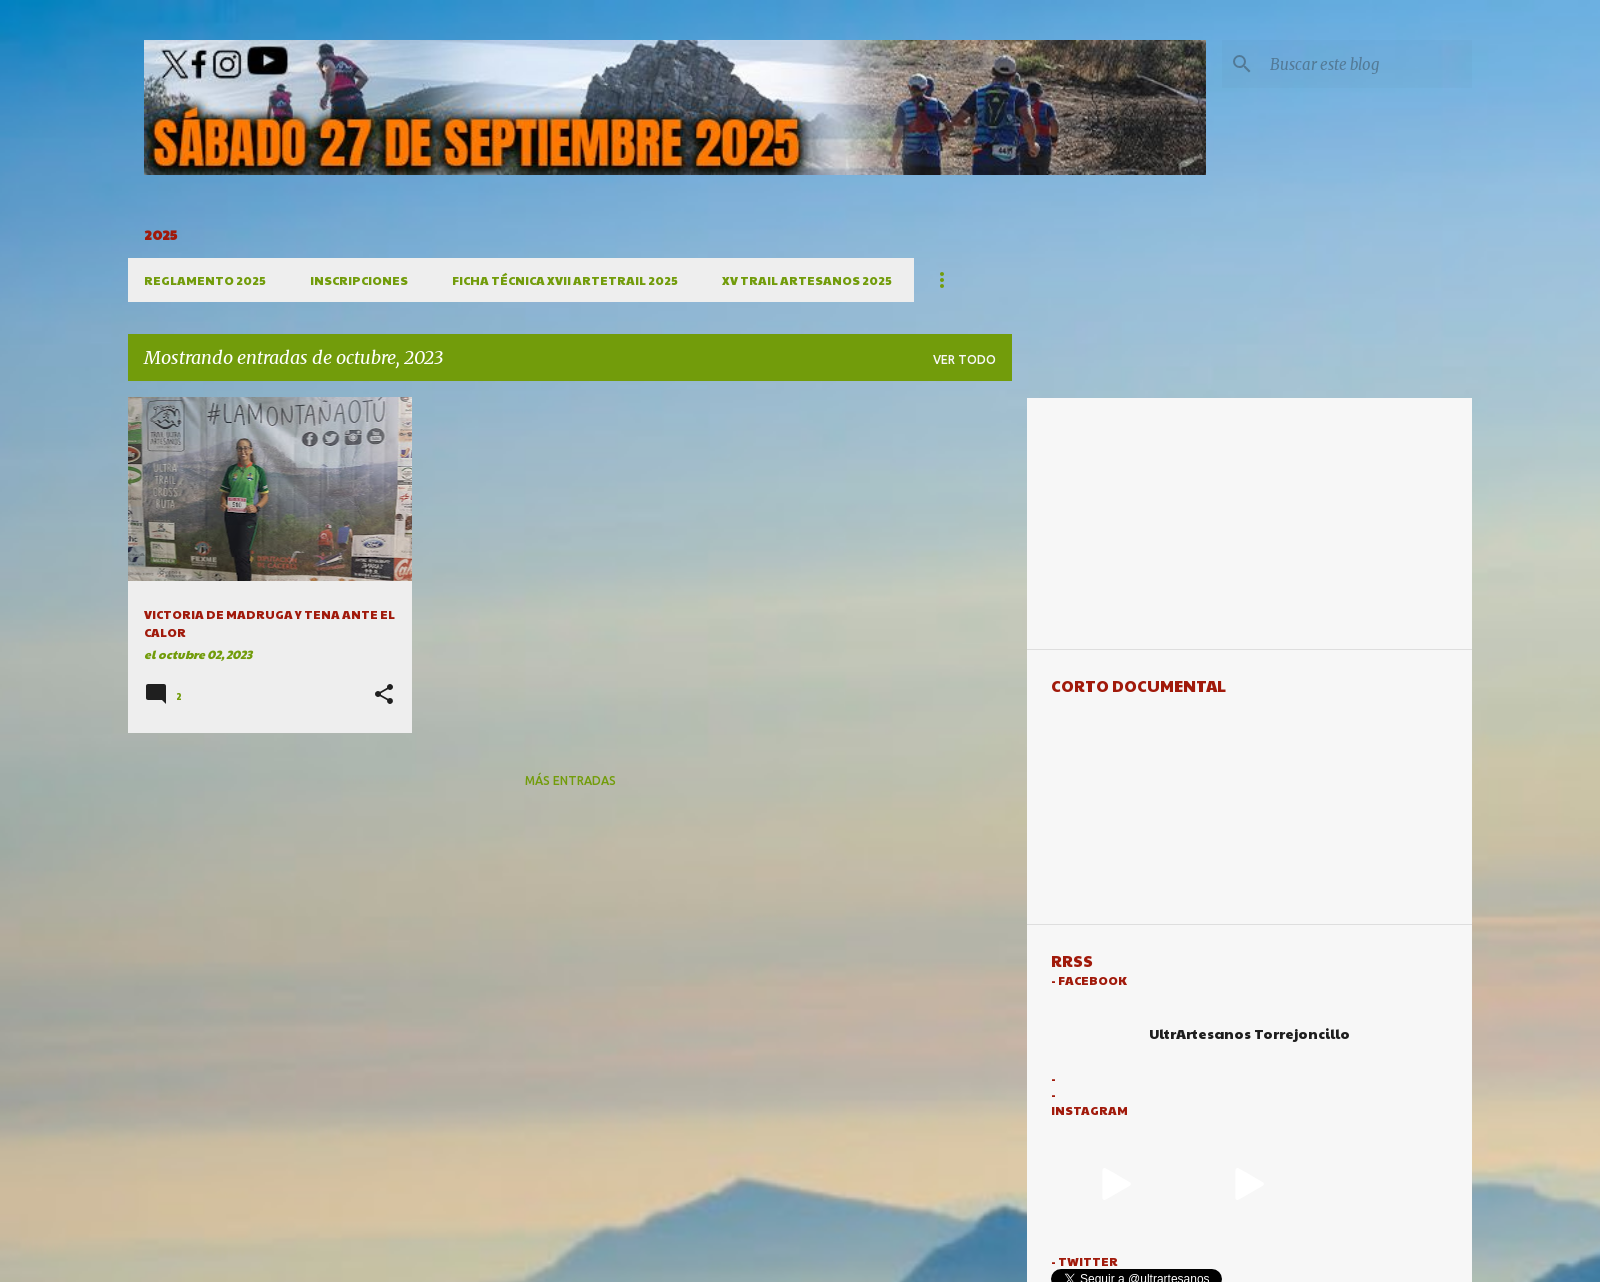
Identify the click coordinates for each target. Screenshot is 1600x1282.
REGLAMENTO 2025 (205, 280)
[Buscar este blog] (1367, 64)
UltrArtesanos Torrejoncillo (1249, 1033)
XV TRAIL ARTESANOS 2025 (807, 280)
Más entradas (570, 780)
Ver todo (964, 359)
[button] (384, 695)
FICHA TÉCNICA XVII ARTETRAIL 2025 (565, 280)
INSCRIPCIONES (359, 280)
